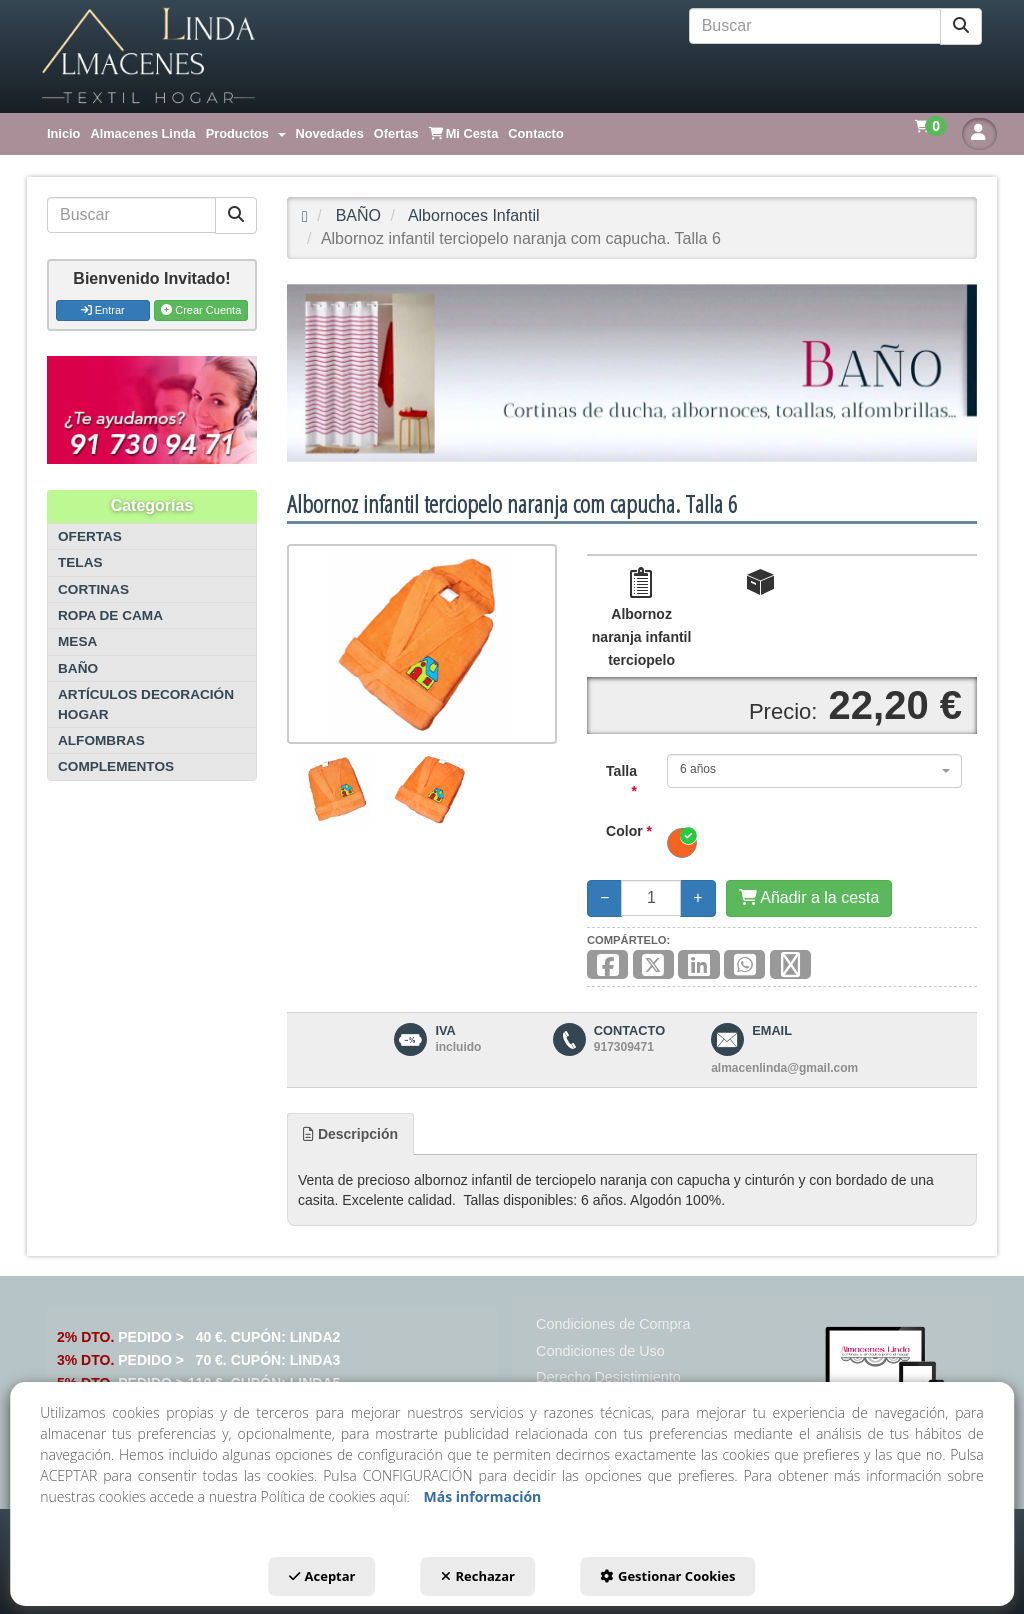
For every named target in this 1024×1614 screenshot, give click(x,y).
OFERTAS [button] (90, 536)
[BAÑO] (632, 373)
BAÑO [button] (78, 668)
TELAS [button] (80, 562)
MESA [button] (77, 641)
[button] (148, 56)
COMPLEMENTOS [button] (116, 766)
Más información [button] (483, 1496)
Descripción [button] (350, 1134)
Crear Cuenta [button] (201, 310)
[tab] (350, 1134)
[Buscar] (961, 26)
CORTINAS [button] (93, 589)
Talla (621, 781)
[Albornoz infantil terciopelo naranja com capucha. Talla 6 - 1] (334, 789)
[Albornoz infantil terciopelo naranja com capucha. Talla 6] (422, 644)
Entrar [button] (103, 310)
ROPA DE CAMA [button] (110, 615)
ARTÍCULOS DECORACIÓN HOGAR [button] (146, 704)
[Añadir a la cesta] (809, 898)
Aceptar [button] (322, 1576)
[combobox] (814, 771)
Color (629, 831)
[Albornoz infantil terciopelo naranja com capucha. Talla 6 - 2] (431, 789)
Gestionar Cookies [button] (667, 1576)
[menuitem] (63, 134)
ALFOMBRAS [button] (101, 740)
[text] (815, 26)
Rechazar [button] (478, 1576)
